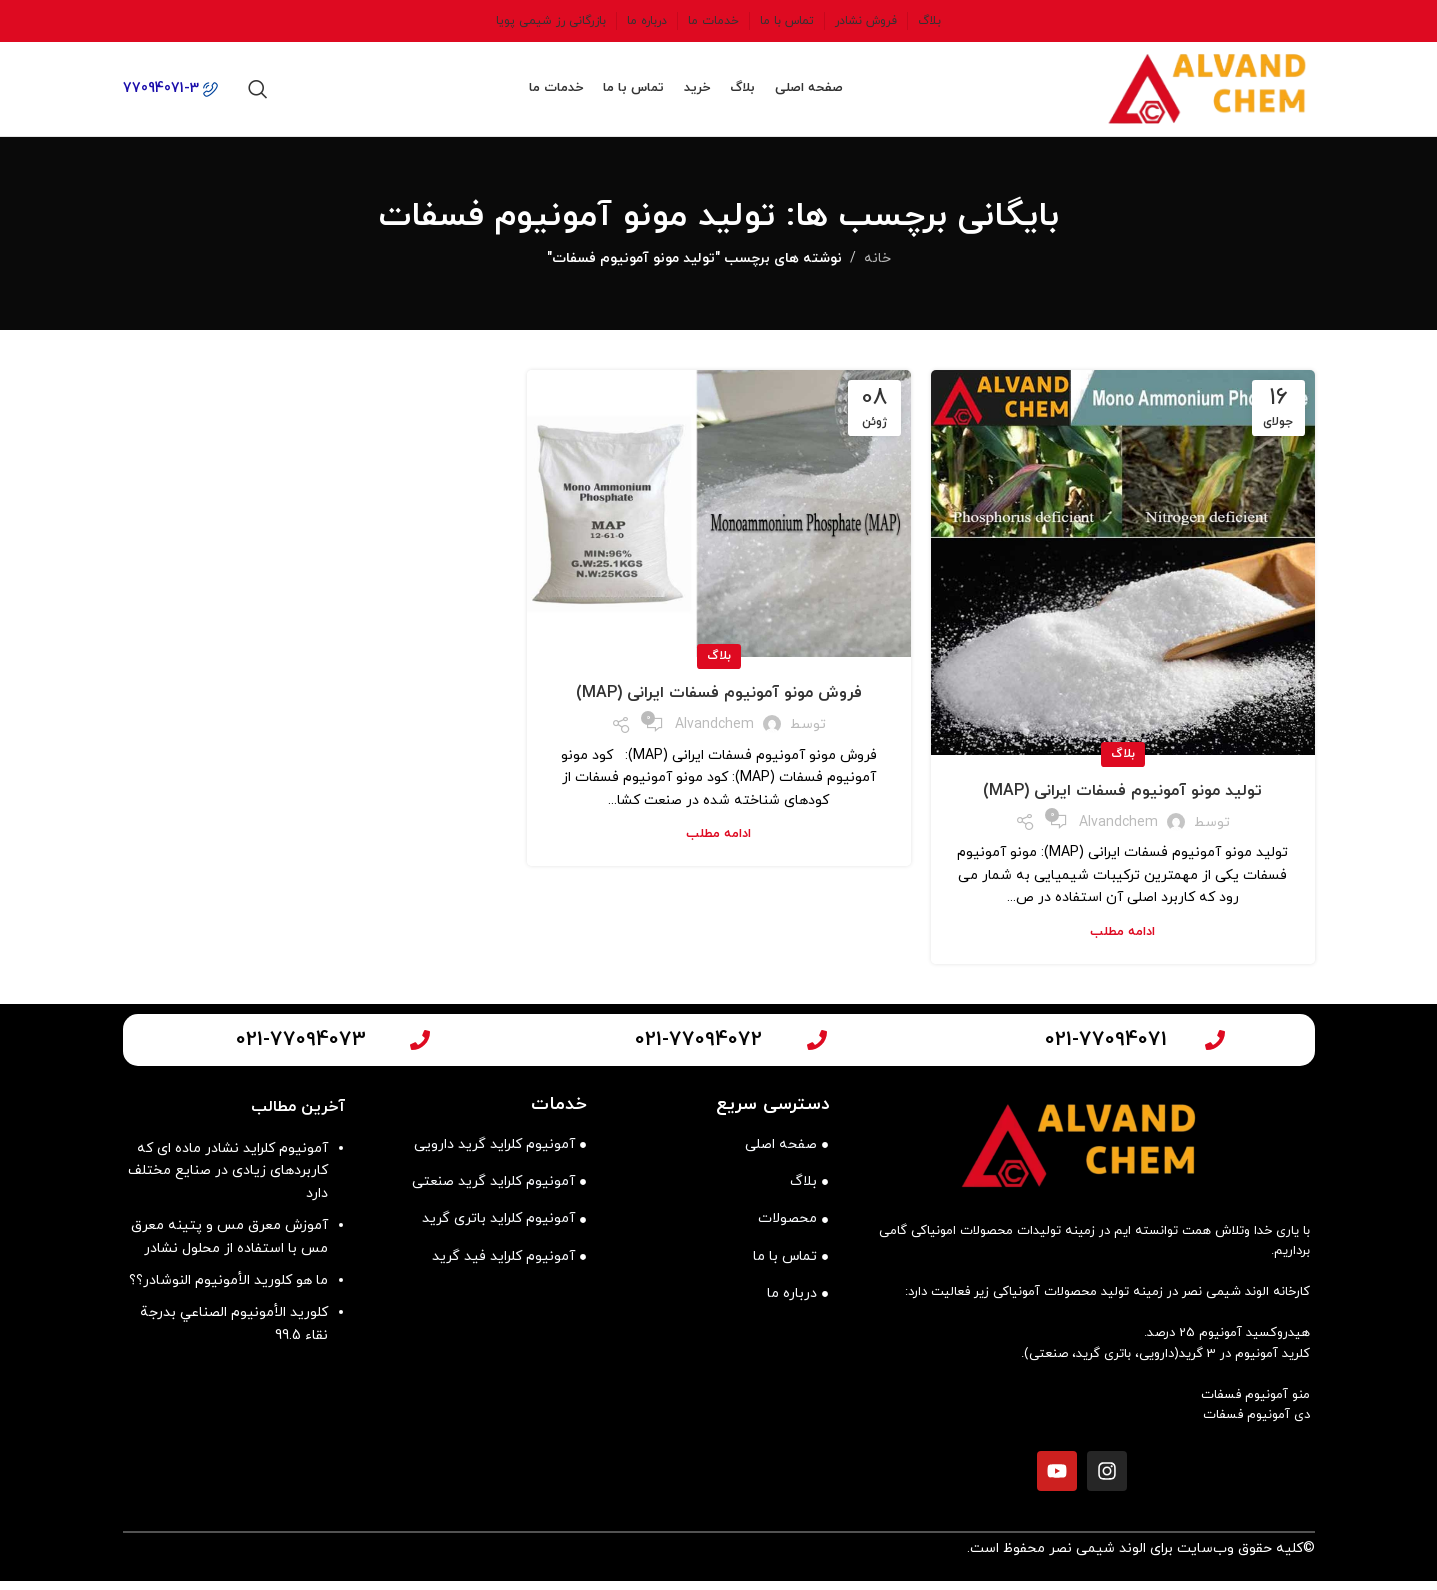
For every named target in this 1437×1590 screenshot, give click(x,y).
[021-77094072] (817, 1049)
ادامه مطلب (1122, 941)
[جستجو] (258, 94)
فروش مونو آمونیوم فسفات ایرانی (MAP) (719, 703)
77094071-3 (170, 93)
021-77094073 (301, 1049)
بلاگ (1123, 764)
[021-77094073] (420, 1049)
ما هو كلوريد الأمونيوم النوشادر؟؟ (228, 1290)
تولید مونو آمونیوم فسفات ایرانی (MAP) (1122, 801)
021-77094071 (1106, 1049)
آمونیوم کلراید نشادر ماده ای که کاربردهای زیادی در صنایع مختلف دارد (228, 1181)
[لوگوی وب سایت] (1198, 92)
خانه (877, 268)
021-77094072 (698, 1049)
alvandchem (1118, 831)
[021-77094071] (1215, 1049)
